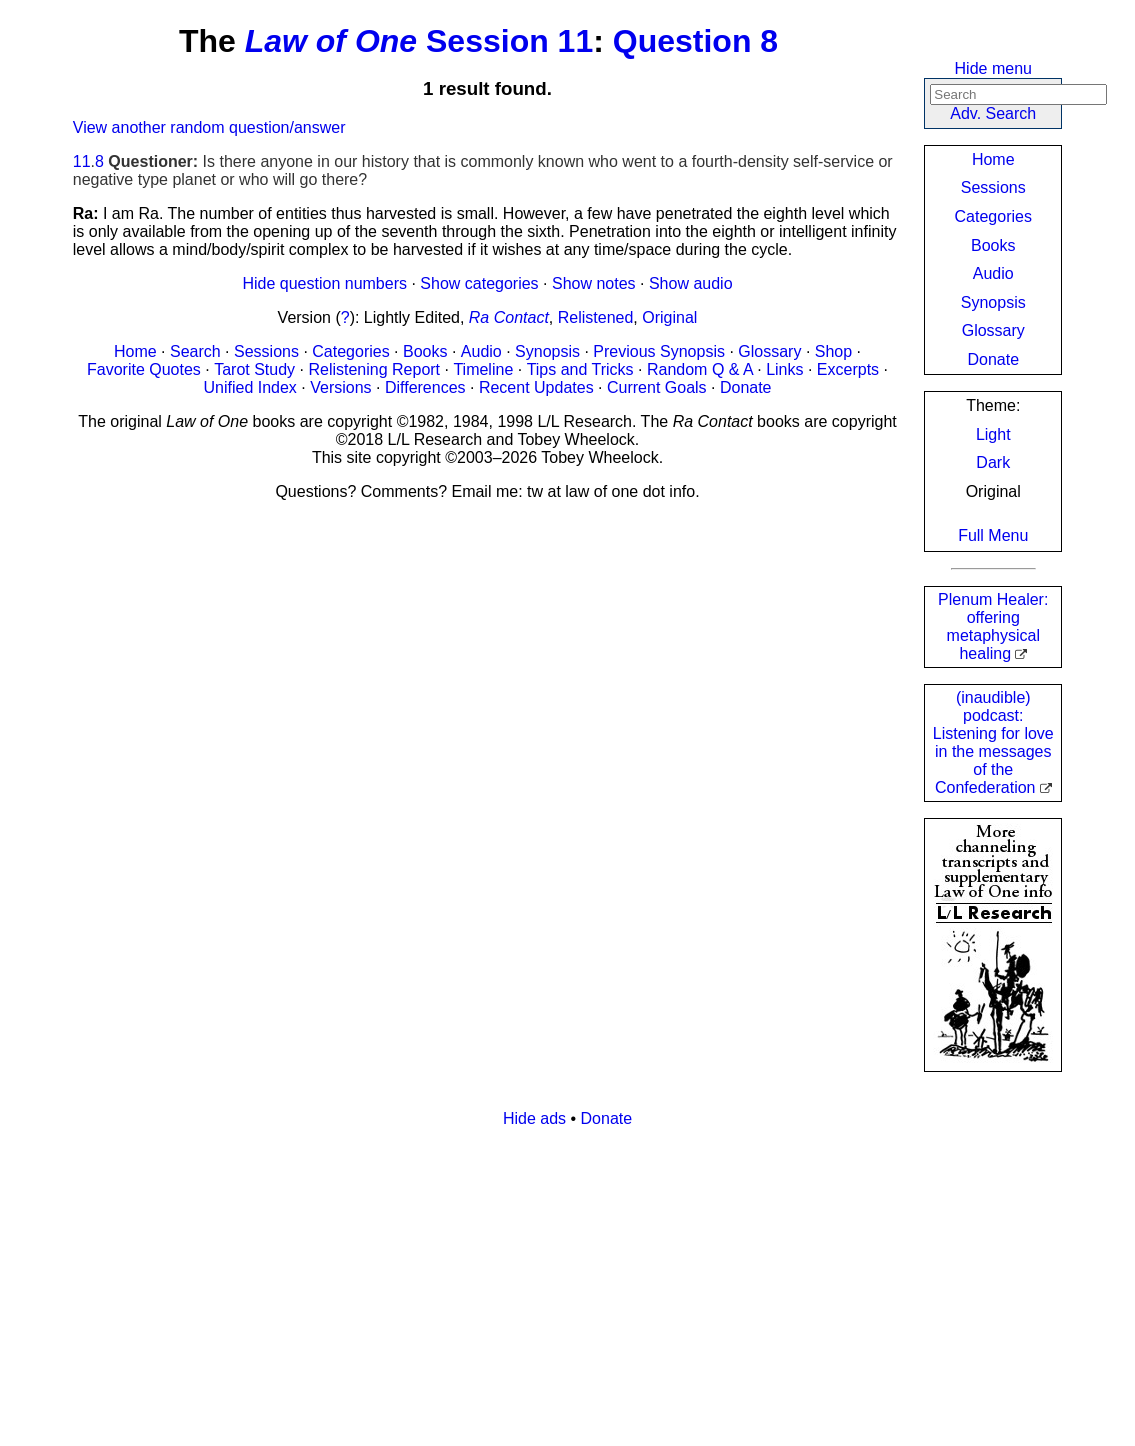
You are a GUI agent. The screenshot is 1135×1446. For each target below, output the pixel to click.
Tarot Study (254, 369)
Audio (993, 273)
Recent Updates (536, 387)
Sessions (993, 187)
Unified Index (249, 387)
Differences (425, 387)
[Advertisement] (568, 1284)
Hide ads (534, 1118)
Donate (993, 359)
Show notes (594, 283)
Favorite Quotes (144, 369)
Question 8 (695, 41)
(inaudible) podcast (993, 742)
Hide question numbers (324, 283)
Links (784, 369)
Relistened (596, 317)
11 (82, 161)
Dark (993, 462)
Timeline (483, 369)
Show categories (479, 283)
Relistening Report (374, 369)
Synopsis (993, 302)
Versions (340, 387)
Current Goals (657, 387)
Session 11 (509, 41)
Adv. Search (993, 113)
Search (195, 351)
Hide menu (993, 68)
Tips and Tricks (580, 369)
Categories (993, 216)
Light (993, 434)
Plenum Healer (993, 626)
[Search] (1018, 94)
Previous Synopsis (659, 351)
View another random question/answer (209, 127)
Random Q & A (700, 369)
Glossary (993, 330)
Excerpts (848, 369)
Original (669, 317)
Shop (833, 351)
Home (993, 159)
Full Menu (993, 535)
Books (993, 245)
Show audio (691, 283)
